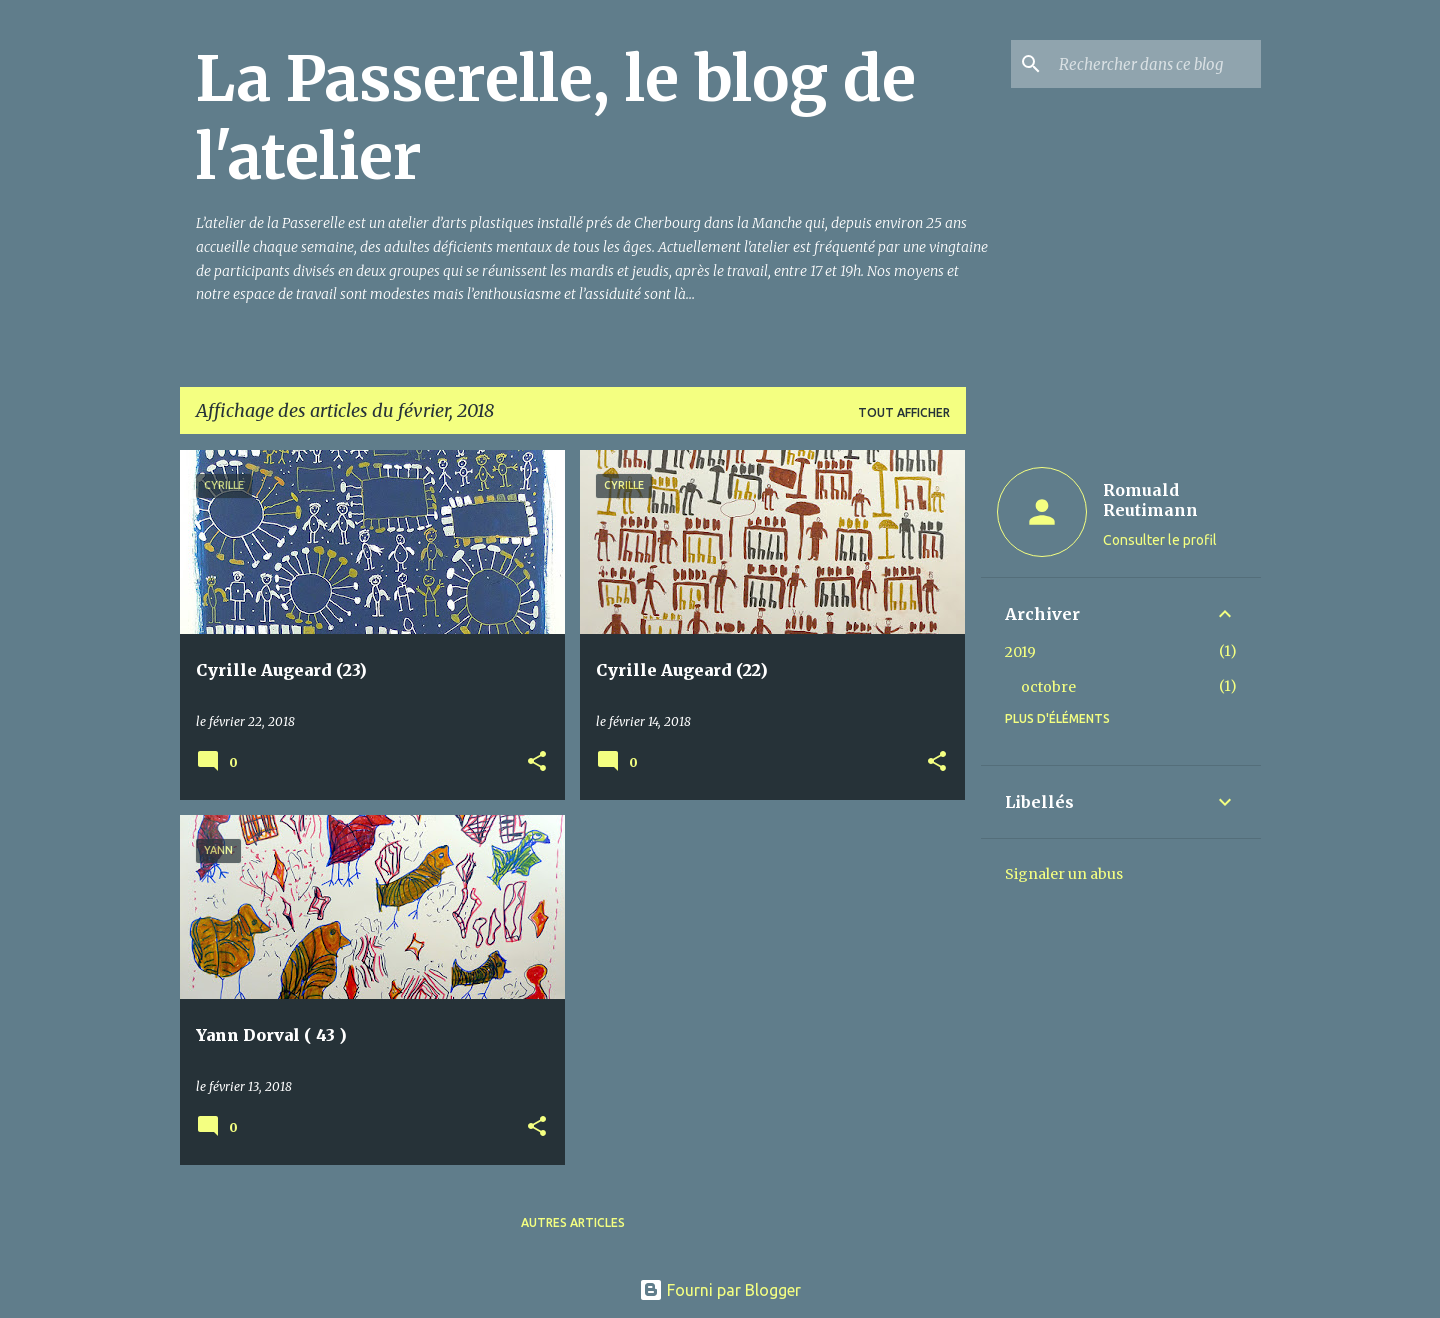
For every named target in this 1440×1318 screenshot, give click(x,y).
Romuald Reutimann (1150, 500)
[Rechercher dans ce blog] (1156, 64)
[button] (537, 762)
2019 (1020, 652)
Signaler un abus (1064, 874)
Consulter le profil (1160, 540)
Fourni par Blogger (720, 1290)
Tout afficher (904, 412)
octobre (1048, 687)
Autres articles (573, 1222)
